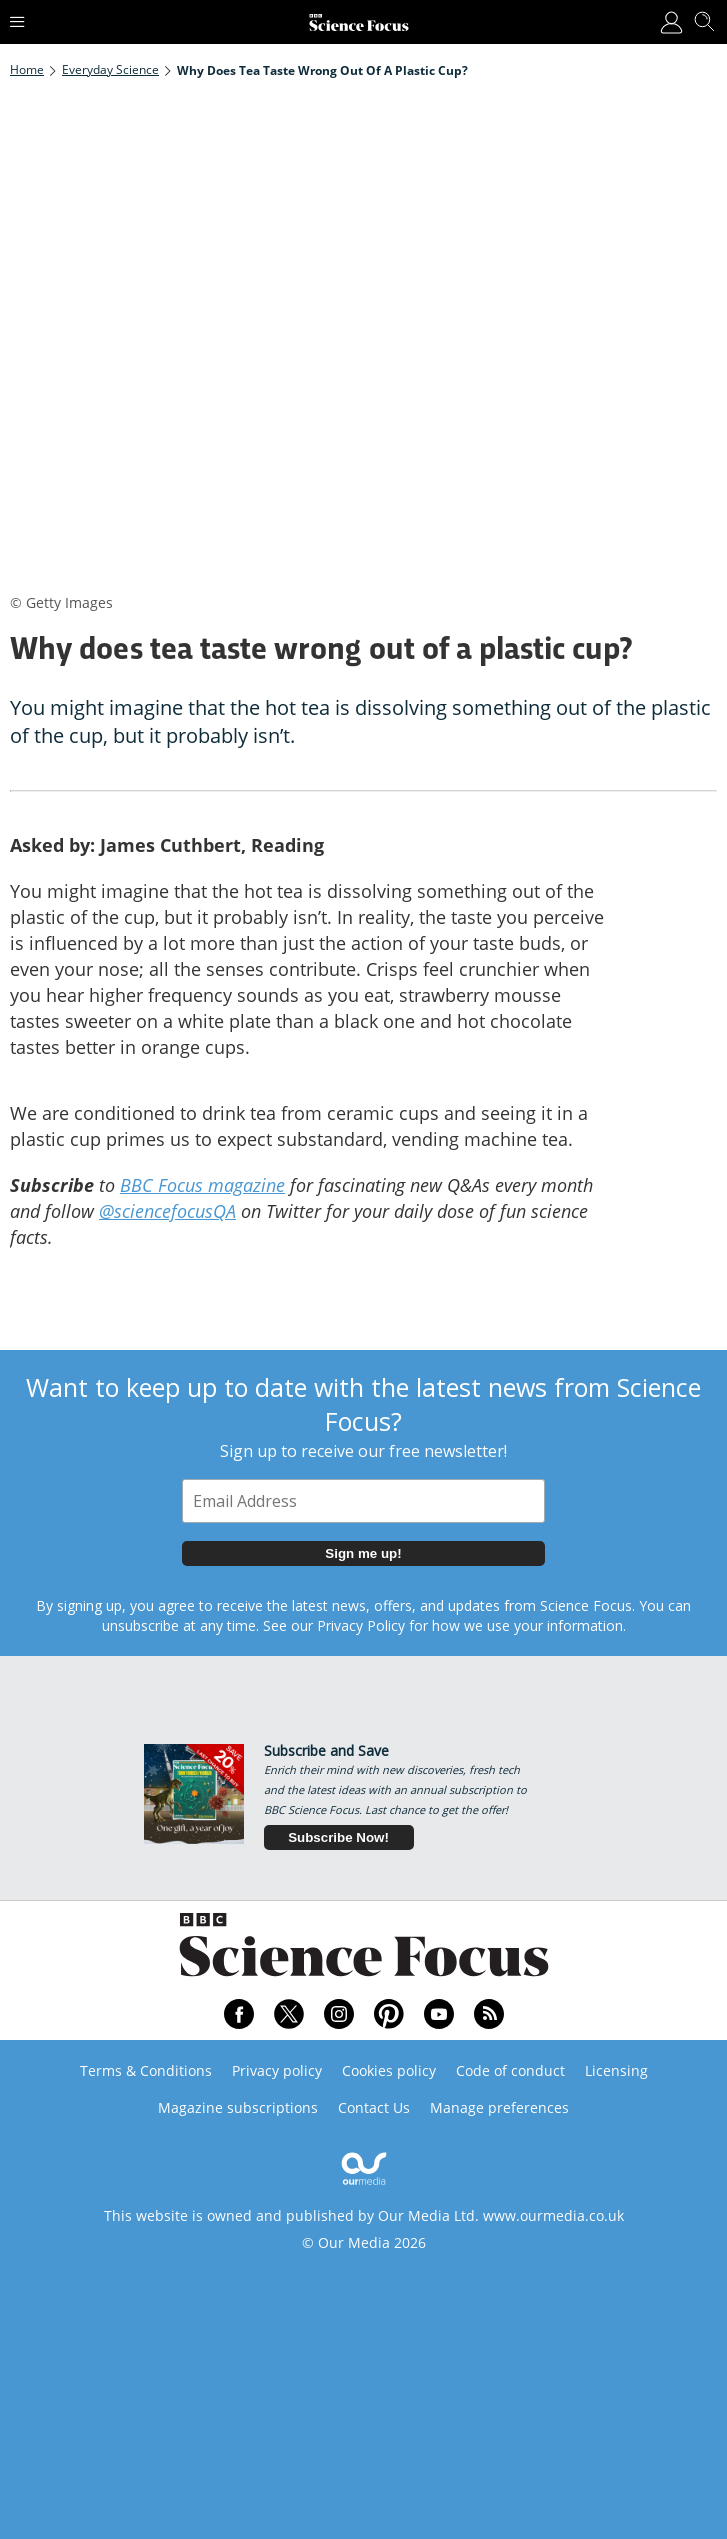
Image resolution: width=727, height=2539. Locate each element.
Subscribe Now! (338, 1837)
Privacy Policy (361, 1625)
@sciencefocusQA (167, 1211)
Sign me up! (363, 1553)
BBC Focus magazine (202, 1185)
